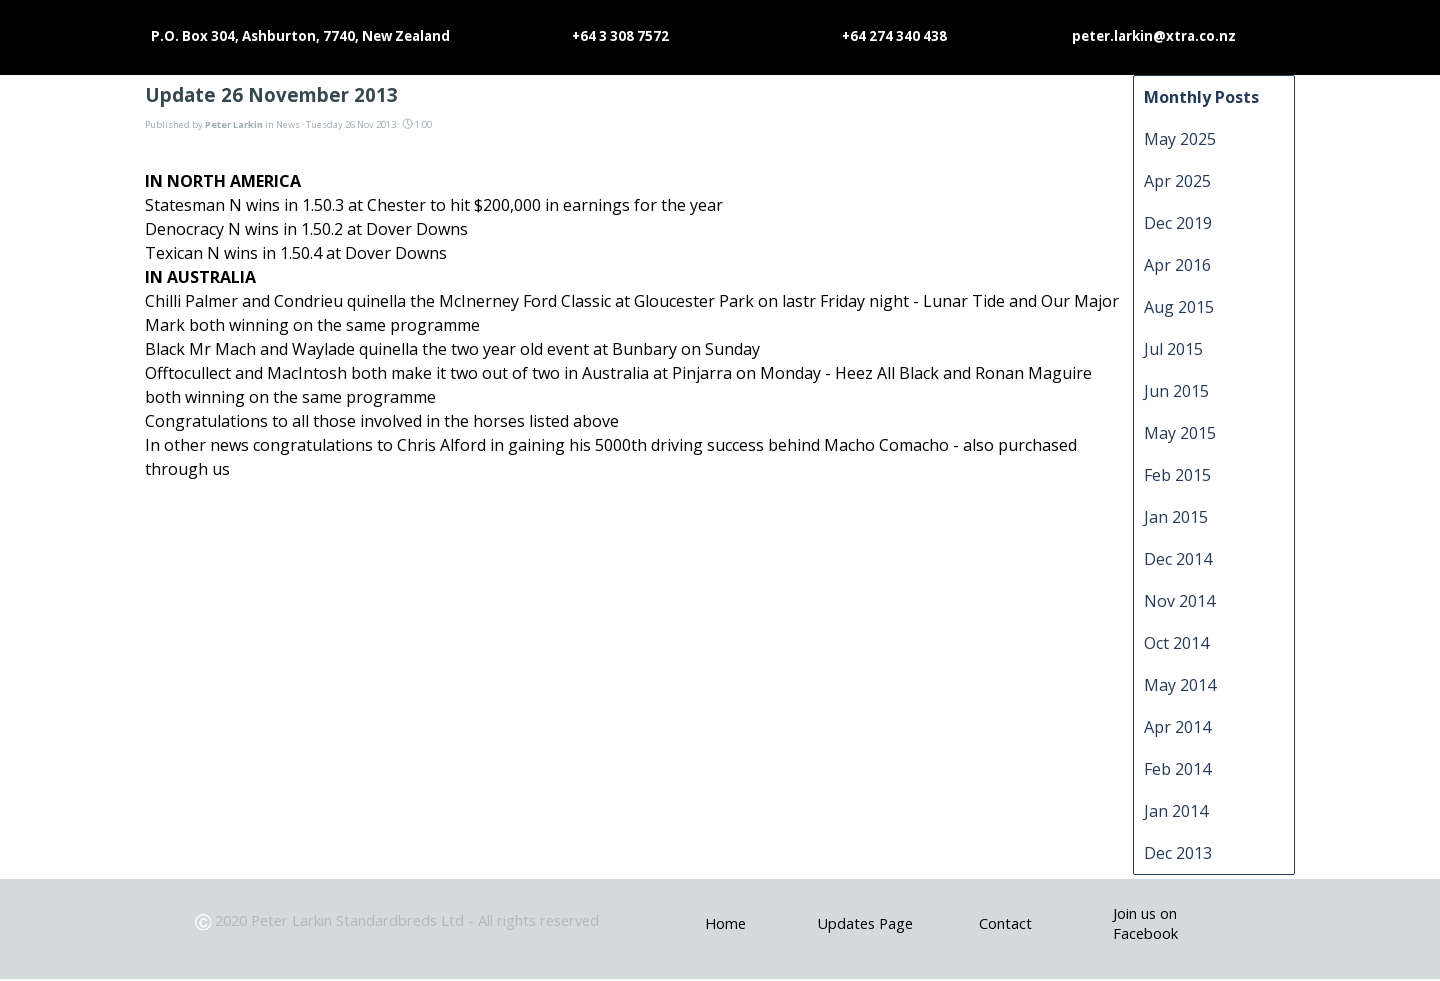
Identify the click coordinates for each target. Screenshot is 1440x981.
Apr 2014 (1177, 727)
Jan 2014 (1176, 811)
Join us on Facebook (1145, 923)
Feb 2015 (1177, 475)
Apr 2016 (1177, 265)
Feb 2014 (1177, 769)
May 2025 (1180, 139)
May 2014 (1180, 685)
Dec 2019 (1178, 223)
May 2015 (1180, 433)
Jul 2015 (1173, 349)
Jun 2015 (1176, 391)
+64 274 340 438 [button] (894, 36)
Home (725, 923)
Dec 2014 (1178, 559)
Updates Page (865, 923)
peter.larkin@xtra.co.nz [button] (1154, 36)
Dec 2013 (1178, 853)
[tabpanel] (400, 920)
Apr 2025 (1177, 181)
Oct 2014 (1176, 643)
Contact (1005, 923)
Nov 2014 (1179, 601)
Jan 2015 (1176, 517)
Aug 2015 (1179, 307)
